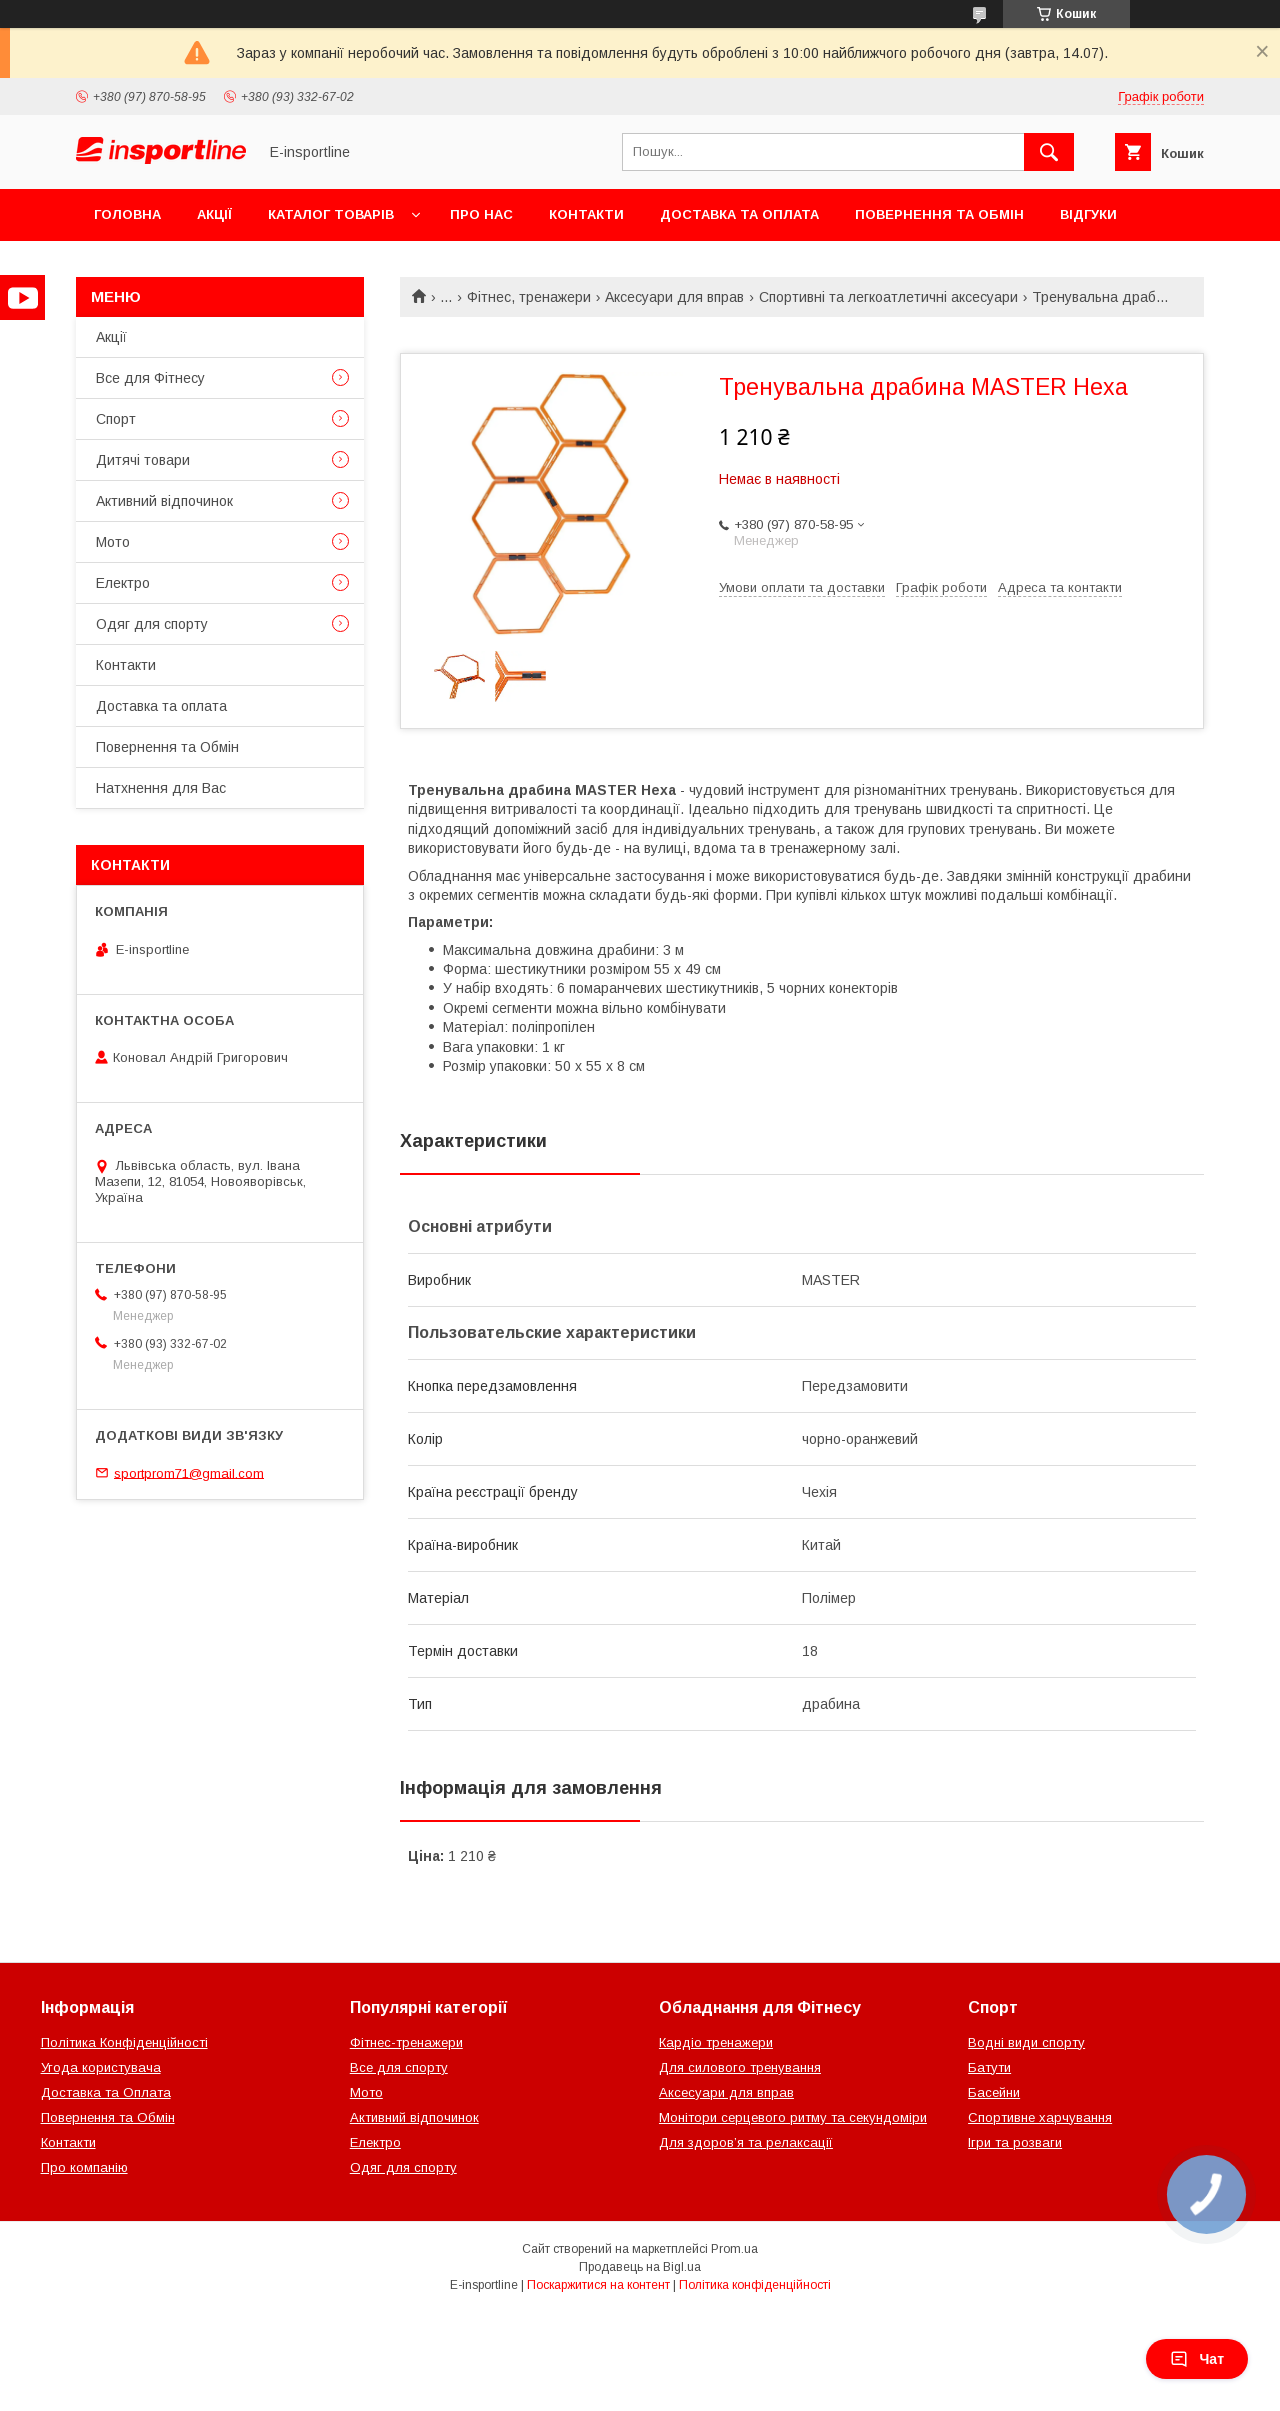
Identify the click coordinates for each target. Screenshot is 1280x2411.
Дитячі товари (143, 460)
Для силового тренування (740, 2067)
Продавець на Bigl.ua (640, 2267)
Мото (113, 542)
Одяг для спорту (152, 624)
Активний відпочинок (164, 501)
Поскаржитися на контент (598, 2285)
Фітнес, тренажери (529, 297)
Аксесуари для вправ (674, 297)
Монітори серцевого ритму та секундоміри (793, 2117)
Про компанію (84, 2167)
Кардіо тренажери (716, 2042)
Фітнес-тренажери (406, 2042)
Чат (1197, 2359)
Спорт (116, 419)
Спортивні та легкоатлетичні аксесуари (888, 297)
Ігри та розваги (1015, 2142)
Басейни (994, 2092)
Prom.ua (734, 2249)
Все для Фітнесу (150, 378)
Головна (127, 214)
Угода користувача (101, 2067)
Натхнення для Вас (161, 788)
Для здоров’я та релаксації (746, 2142)
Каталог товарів (331, 214)
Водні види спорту (1026, 2042)
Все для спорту (399, 2067)
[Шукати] (1049, 152)
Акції (214, 214)
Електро (123, 583)
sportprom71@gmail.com (189, 1472)
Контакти (586, 214)
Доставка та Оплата (106, 2092)
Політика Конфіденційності (124, 2042)
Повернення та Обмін (939, 214)
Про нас (481, 214)
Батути (989, 2067)
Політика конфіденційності (755, 2285)
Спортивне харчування (1040, 2117)
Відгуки (1088, 214)
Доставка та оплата (739, 214)
